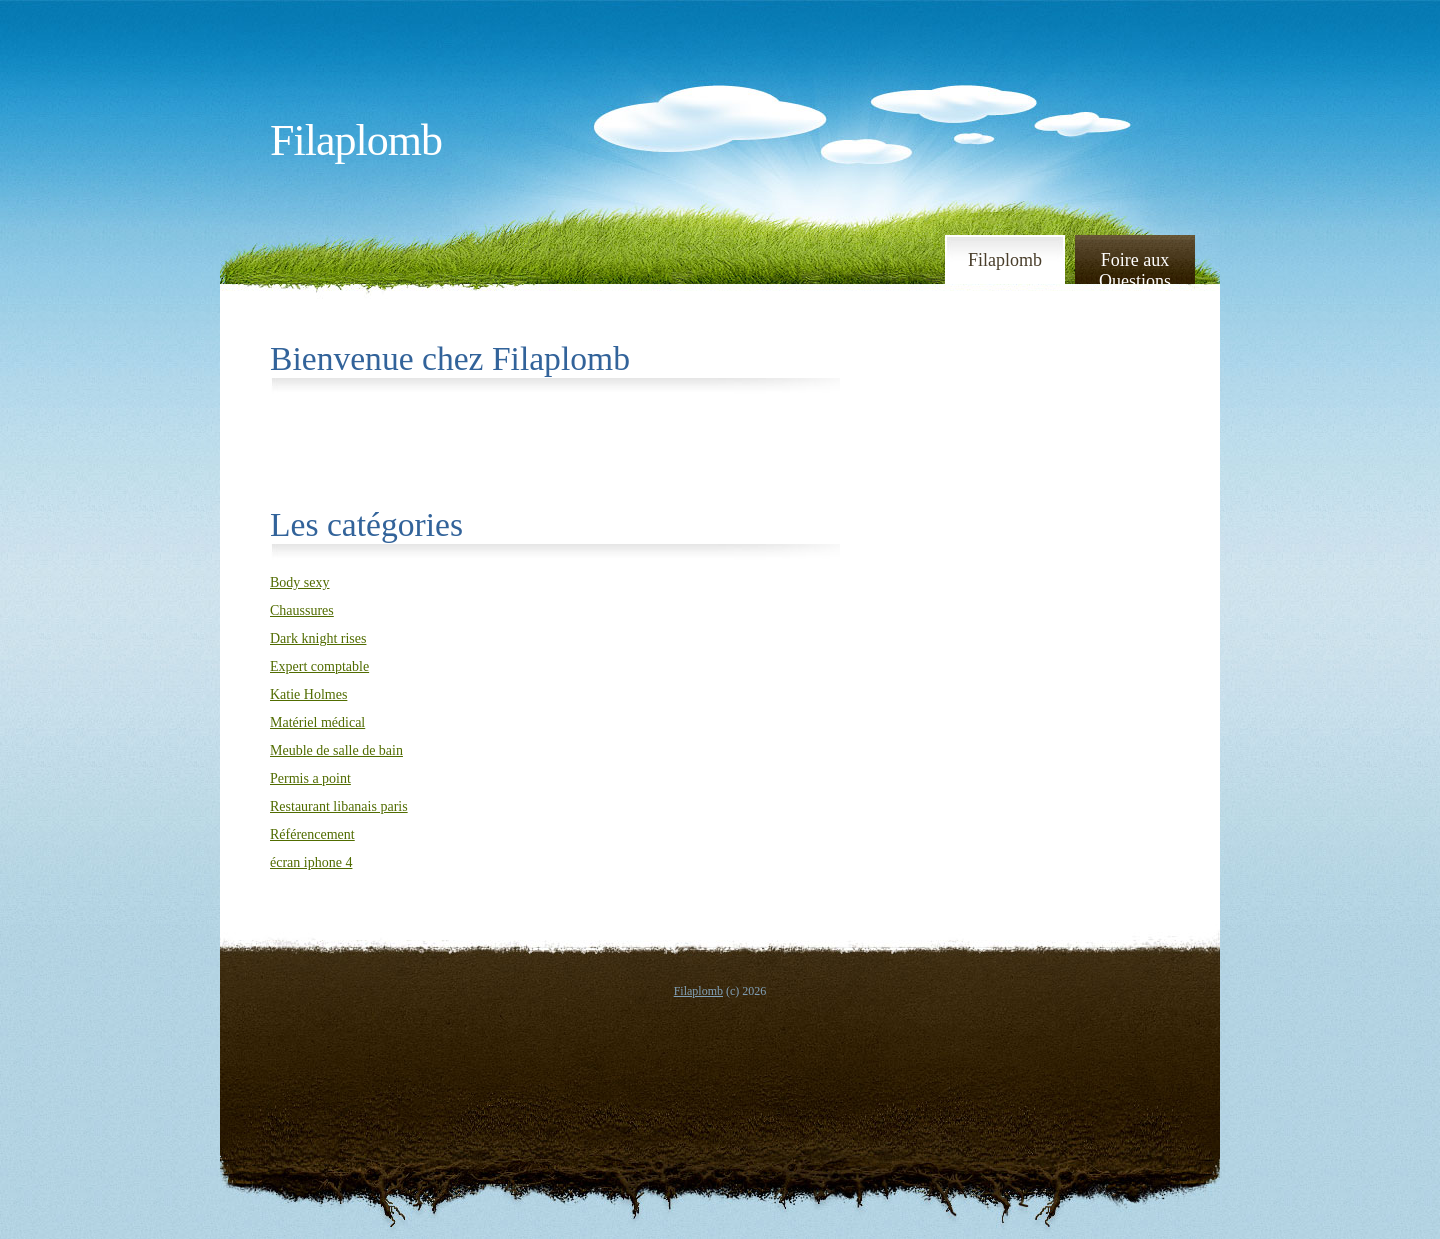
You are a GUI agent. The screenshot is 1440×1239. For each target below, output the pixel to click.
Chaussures (302, 610)
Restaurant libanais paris (339, 806)
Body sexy (300, 582)
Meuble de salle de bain (336, 750)
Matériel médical (317, 722)
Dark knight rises (318, 638)
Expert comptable (319, 666)
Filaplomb (356, 140)
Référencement (312, 834)
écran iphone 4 (311, 862)
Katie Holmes (308, 694)
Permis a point (310, 778)
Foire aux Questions (1135, 269)
